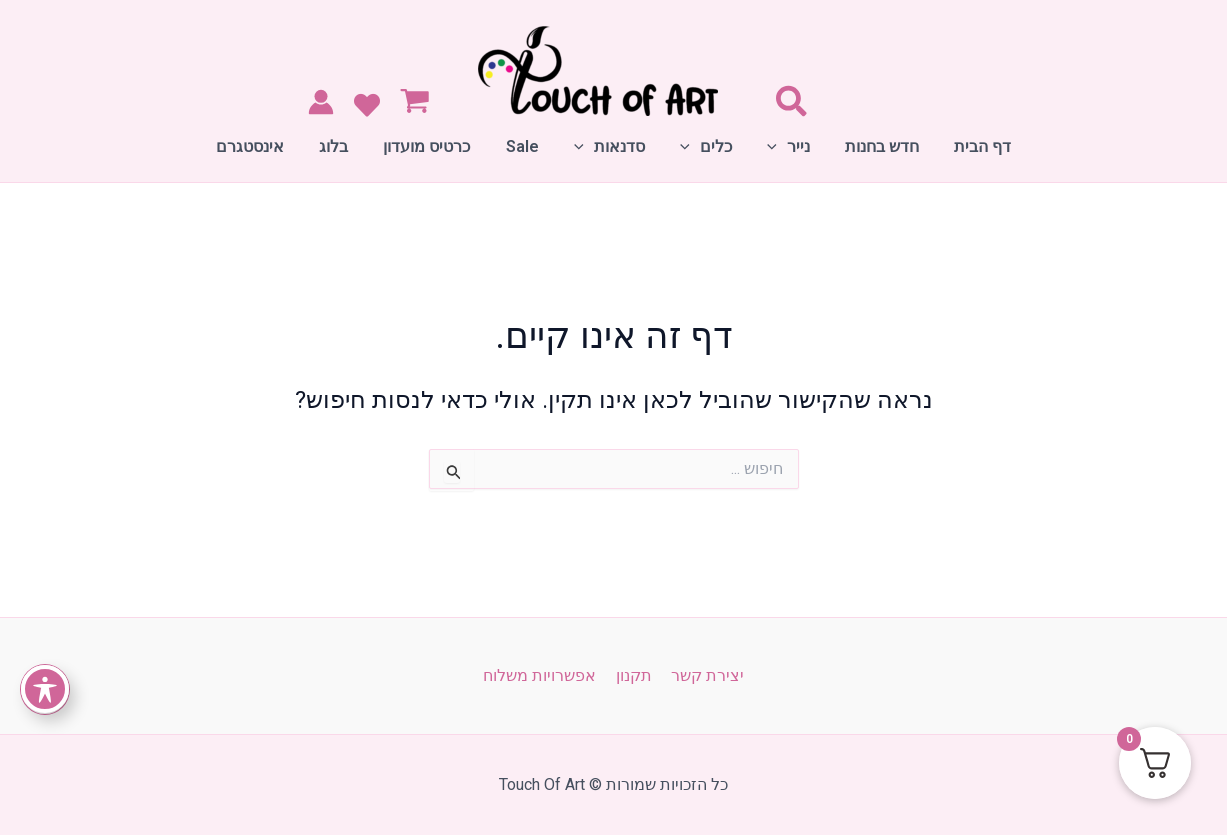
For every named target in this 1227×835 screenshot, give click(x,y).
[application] (770, 147)
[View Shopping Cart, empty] (419, 103)
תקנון (634, 675)
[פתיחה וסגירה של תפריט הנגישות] (45, 689)
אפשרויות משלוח (543, 675)
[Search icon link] (790, 106)
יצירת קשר (704, 675)
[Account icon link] (321, 102)
